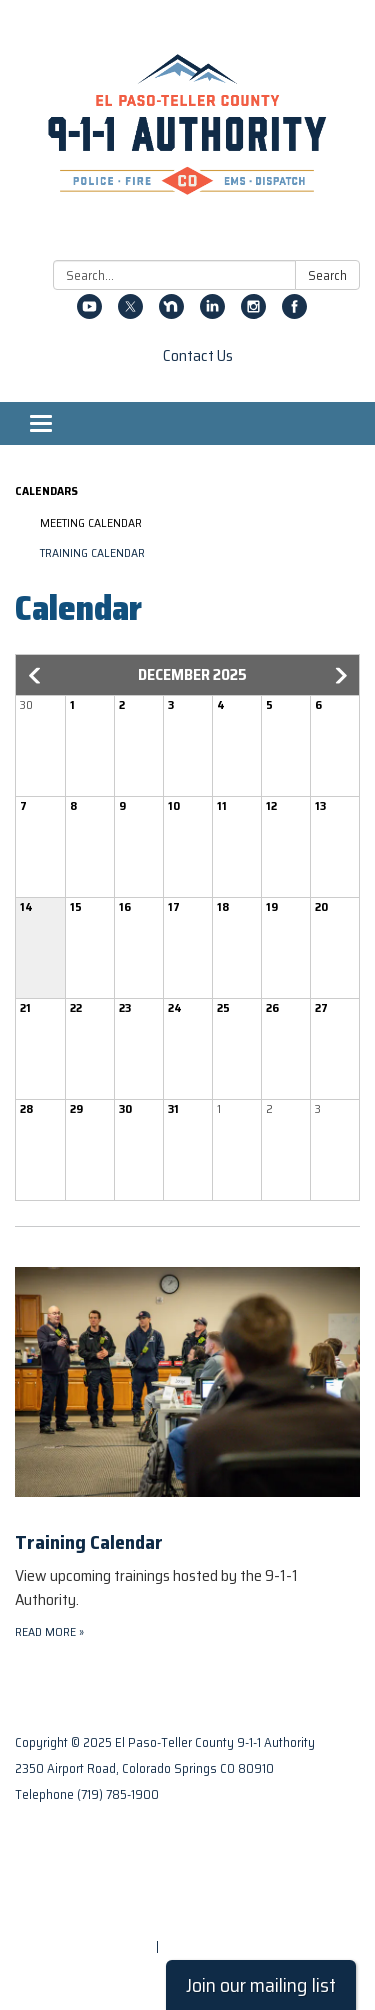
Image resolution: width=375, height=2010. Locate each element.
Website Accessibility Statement (112, 1920)
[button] (36, 676)
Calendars (46, 490)
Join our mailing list (261, 1985)
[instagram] (253, 313)
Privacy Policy (56, 1868)
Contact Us (198, 356)
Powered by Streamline (84, 1946)
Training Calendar (92, 552)
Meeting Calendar (91, 522)
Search (327, 275)
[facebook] (294, 313)
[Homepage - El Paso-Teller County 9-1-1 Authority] (187, 134)
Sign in (182, 1946)
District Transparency (81, 1894)
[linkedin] (212, 313)
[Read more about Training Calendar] (187, 1434)
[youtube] (89, 313)
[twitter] (130, 313)
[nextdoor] (171, 313)
